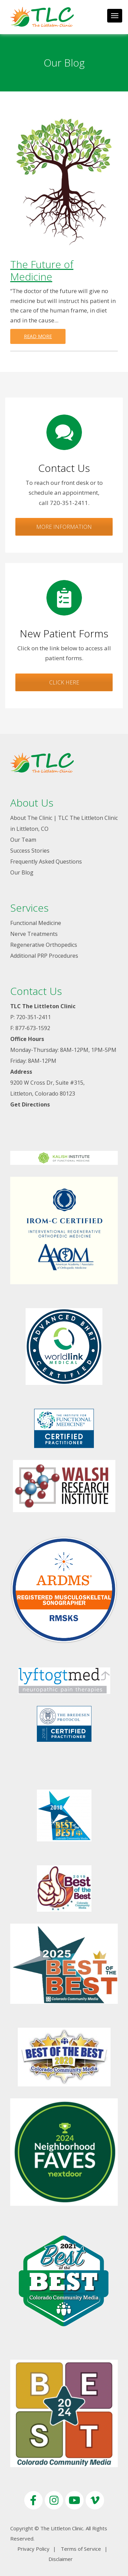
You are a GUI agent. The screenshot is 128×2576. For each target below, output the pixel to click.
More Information (64, 527)
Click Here (64, 682)
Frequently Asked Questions (46, 861)
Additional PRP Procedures (44, 955)
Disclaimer (60, 2559)
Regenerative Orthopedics (43, 945)
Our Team (23, 839)
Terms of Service (81, 2548)
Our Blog (21, 872)
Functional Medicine (35, 923)
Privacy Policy (33, 2548)
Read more (38, 336)
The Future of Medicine (41, 270)
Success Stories (29, 850)
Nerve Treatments (34, 934)
